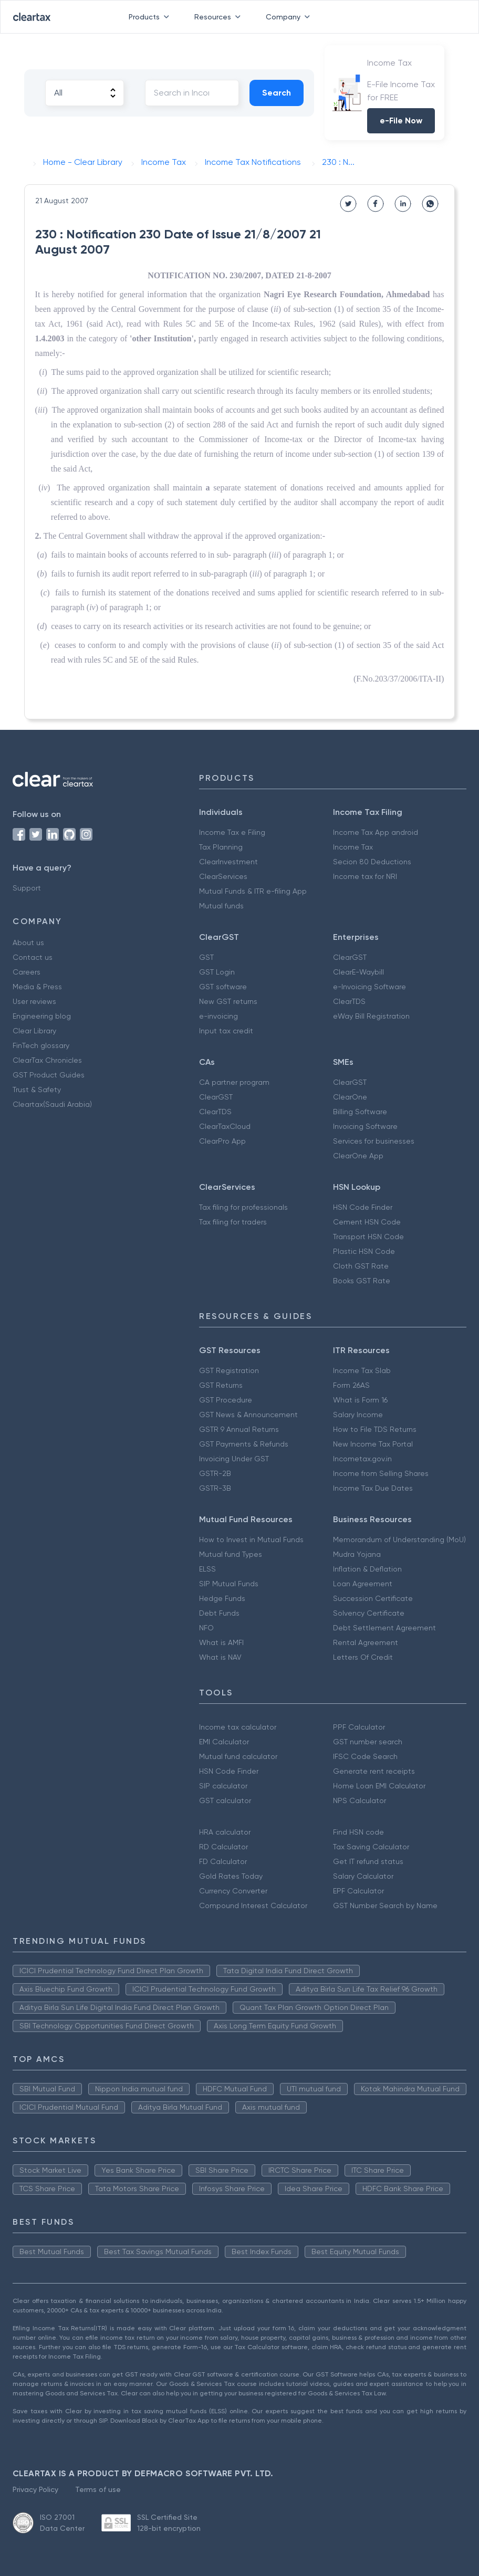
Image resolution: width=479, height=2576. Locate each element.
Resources (219, 17)
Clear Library (34, 1031)
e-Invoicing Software (369, 986)
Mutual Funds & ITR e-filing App (253, 891)
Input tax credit (226, 1031)
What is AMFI (221, 1642)
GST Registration (229, 1370)
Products (151, 17)
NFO (206, 1628)
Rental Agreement (365, 1642)
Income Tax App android (375, 832)
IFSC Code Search (365, 1756)
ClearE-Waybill (358, 972)
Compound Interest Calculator (253, 1905)
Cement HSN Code (367, 1222)
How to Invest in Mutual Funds (251, 1539)
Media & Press (37, 986)
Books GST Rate (361, 1280)
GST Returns (221, 1385)
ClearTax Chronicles (47, 1060)
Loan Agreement (362, 1583)
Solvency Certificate (368, 1613)
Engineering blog (42, 1016)
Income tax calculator (237, 1727)
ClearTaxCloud (225, 1126)
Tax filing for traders (233, 1222)
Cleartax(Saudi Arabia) (52, 1104)
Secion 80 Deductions (372, 861)
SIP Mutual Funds (228, 1583)
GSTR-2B (215, 1473)
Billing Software (360, 1111)
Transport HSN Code (368, 1236)
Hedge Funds (222, 1598)
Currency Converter (233, 1891)
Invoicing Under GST (234, 1458)
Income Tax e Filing (232, 832)
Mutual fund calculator (238, 1756)
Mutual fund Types (230, 1554)
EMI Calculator (224, 1741)
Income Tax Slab (362, 1370)
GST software (223, 986)
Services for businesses (373, 1141)
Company (290, 17)
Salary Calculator (363, 1876)
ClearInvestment (228, 861)
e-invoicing (218, 1016)
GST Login (217, 972)
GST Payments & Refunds (243, 1444)
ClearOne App (358, 1155)
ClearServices (223, 876)
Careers (26, 972)
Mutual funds (221, 906)
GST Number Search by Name (385, 1905)
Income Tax (353, 847)
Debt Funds (219, 1613)
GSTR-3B (215, 1488)
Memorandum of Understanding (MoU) (399, 1539)
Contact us (33, 957)
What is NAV (220, 1657)
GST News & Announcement (248, 1414)
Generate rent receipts (374, 1771)
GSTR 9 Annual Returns (239, 1429)
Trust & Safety (37, 1089)
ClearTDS (349, 1001)
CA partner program (234, 1082)
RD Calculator (223, 1846)
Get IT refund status (368, 1861)
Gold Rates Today (231, 1876)
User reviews (34, 1001)
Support (27, 888)
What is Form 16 (360, 1400)
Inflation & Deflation (367, 1569)
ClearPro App (222, 1141)
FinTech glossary (41, 1045)
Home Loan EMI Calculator (379, 1786)
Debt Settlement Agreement (384, 1628)
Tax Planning (221, 847)
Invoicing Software (365, 1126)
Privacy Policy (35, 2489)
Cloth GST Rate (361, 1266)
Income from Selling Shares (381, 1473)
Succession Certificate (373, 1598)
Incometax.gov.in (362, 1458)
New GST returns (228, 1001)
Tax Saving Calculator (371, 1846)
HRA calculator (225, 1832)
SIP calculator (223, 1786)
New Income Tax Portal (373, 1444)
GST (206, 957)
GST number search (367, 1741)
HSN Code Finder (362, 1207)
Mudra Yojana (357, 1554)
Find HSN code (358, 1832)
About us (28, 942)
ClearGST (350, 957)
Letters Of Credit (363, 1657)
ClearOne (350, 1097)
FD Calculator (223, 1861)
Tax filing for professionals (243, 1207)
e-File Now (401, 120)
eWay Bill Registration (371, 1016)
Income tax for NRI (365, 876)
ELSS (207, 1569)
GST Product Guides (49, 1075)
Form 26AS (351, 1385)
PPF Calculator (359, 1727)
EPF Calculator (358, 1891)
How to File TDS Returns (374, 1429)
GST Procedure (225, 1400)
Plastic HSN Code (364, 1251)
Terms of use (98, 2489)
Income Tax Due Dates (373, 1488)
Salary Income (358, 1414)
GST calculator (225, 1800)
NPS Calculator (359, 1800)
